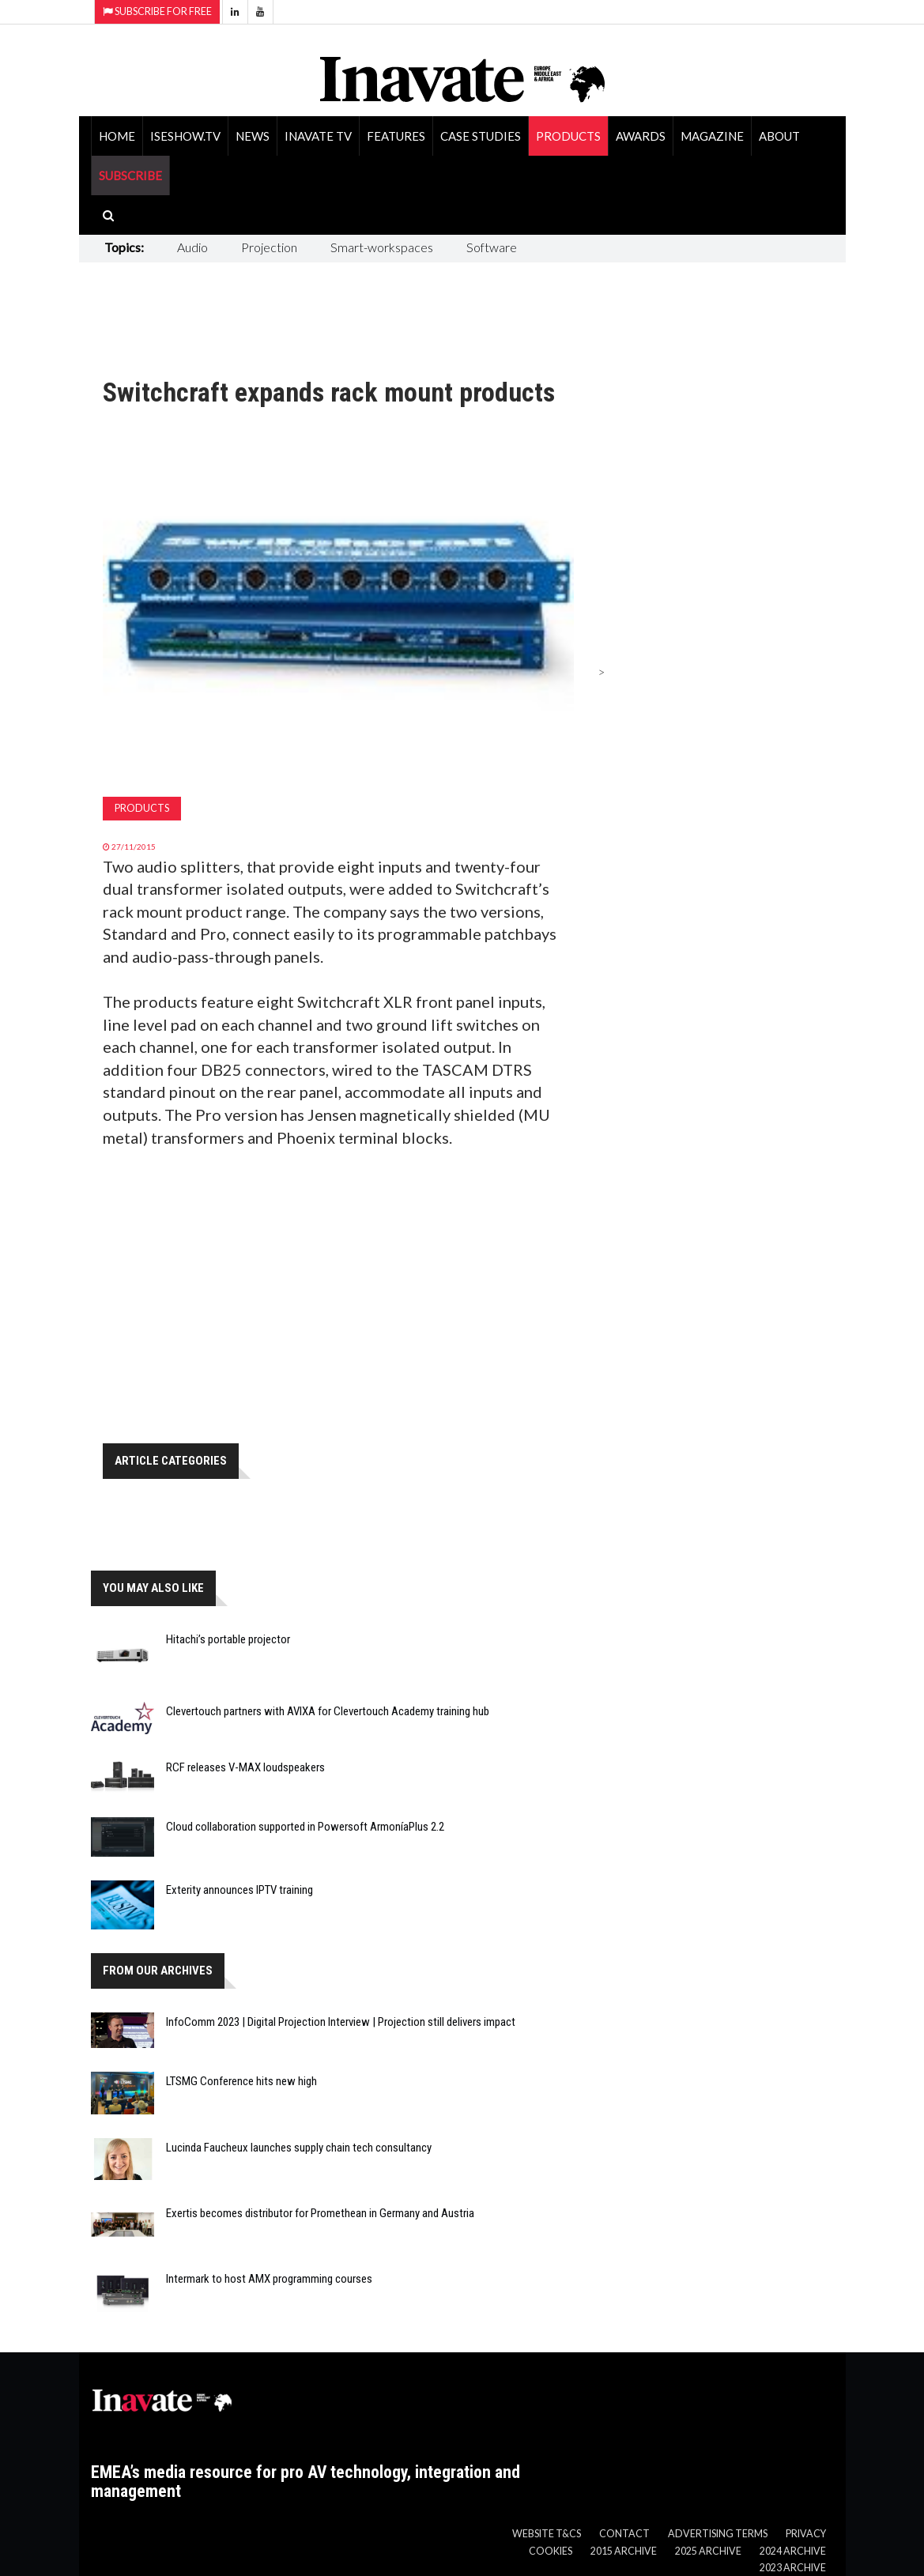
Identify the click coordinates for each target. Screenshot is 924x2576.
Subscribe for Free (157, 11)
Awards (641, 136)
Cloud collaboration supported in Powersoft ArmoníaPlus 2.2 (305, 1827)
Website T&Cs (546, 2534)
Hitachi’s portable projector (228, 1639)
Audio (192, 247)
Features (396, 136)
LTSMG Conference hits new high (241, 2081)
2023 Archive (793, 2568)
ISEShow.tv (185, 136)
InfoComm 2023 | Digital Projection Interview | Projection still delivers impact (340, 2022)
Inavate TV (318, 136)
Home (117, 136)
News (253, 136)
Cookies (550, 2551)
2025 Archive (708, 2551)
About (779, 136)
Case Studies (480, 136)
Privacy (806, 2534)
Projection (269, 247)
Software (491, 247)
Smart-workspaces (381, 247)
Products (568, 136)
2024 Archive (793, 2551)
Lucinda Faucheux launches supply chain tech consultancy (299, 2147)
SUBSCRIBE (130, 175)
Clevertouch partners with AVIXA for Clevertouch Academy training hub (327, 1711)
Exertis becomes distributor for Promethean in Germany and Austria (320, 2213)
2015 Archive (623, 2551)
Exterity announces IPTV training (239, 1890)
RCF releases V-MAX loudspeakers (245, 1767)
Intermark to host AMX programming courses (269, 2279)
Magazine (712, 136)
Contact (624, 2534)
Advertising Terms (717, 2534)
